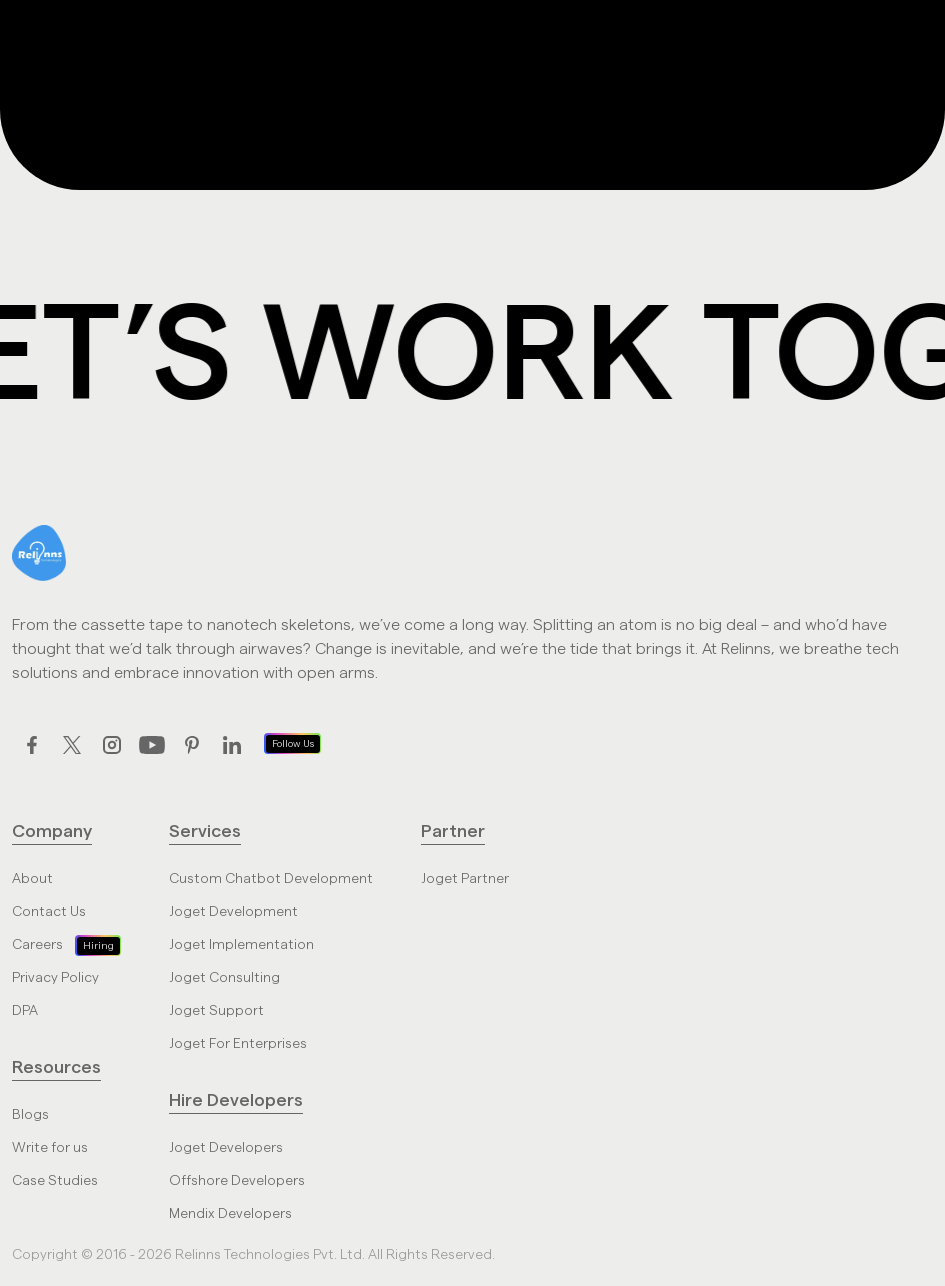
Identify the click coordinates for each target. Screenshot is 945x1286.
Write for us (50, 1148)
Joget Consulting (224, 978)
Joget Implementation (241, 945)
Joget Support (216, 1011)
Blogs (30, 1115)
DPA (25, 1011)
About (32, 879)
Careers (37, 945)
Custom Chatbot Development (271, 879)
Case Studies (55, 1181)
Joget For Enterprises (238, 1044)
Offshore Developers (237, 1181)
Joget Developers (226, 1148)
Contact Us (49, 912)
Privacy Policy (55, 978)
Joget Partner (465, 879)
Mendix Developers (230, 1214)
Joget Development (233, 912)
